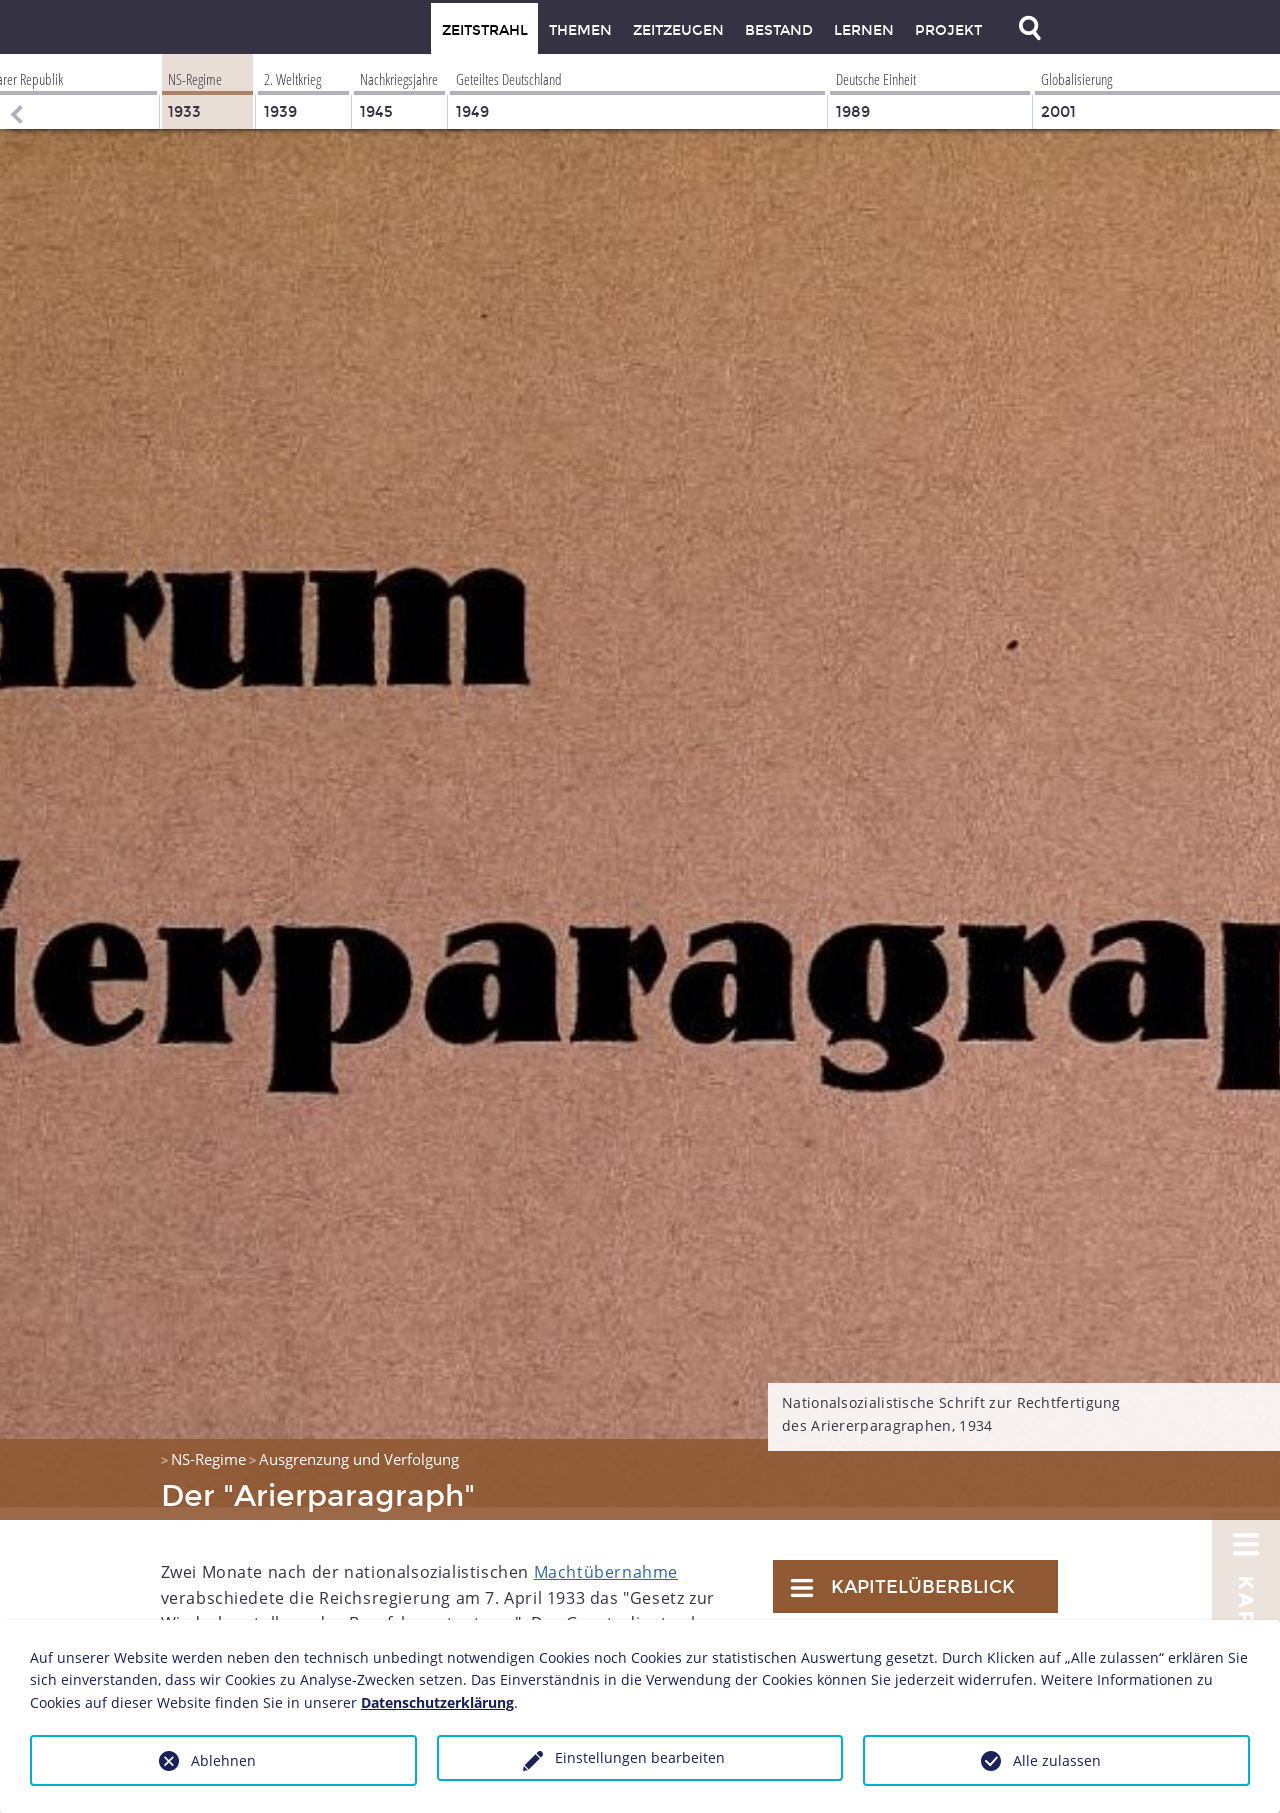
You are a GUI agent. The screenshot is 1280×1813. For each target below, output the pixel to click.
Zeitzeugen (678, 30)
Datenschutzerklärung (437, 1702)
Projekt (948, 30)
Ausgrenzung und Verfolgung (359, 1446)
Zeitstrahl (485, 30)
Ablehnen (223, 1760)
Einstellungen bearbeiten (640, 1757)
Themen (580, 30)
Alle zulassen (1057, 1760)
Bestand (779, 30)
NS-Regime (208, 1446)
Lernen (864, 30)
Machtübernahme (606, 1559)
